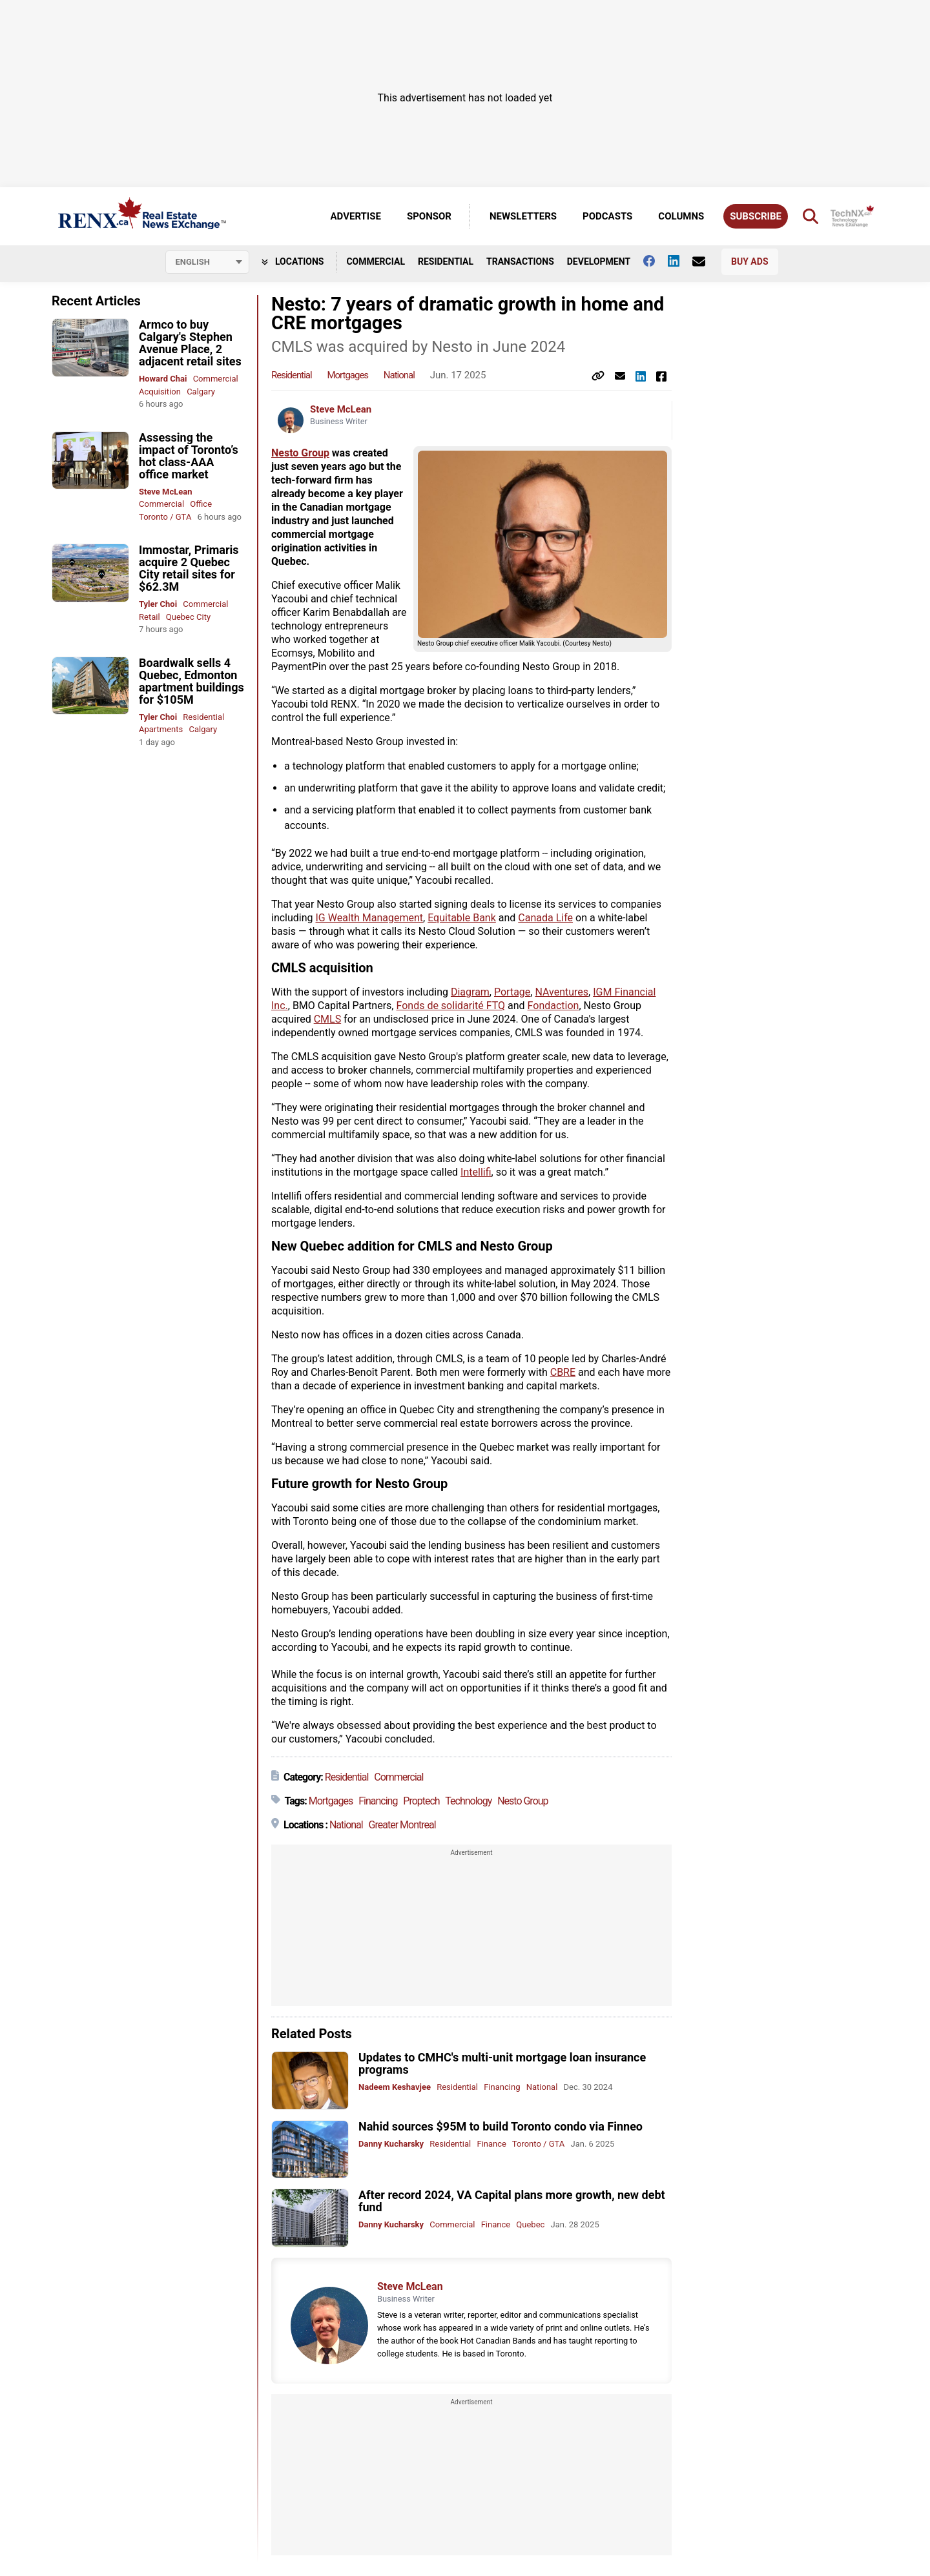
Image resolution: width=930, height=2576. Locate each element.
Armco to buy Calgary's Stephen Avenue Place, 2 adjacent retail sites (190, 343)
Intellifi (475, 1172)
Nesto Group (300, 453)
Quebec (530, 2224)
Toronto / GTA (165, 517)
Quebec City (188, 617)
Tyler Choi (158, 604)
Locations (293, 261)
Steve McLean (165, 491)
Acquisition (160, 391)
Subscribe (755, 216)
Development (598, 261)
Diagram (470, 992)
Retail (149, 617)
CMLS (328, 1019)
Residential (445, 261)
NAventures (561, 992)
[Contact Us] (705, 261)
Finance (491, 2144)
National (399, 375)
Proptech (421, 1801)
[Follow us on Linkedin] (680, 260)
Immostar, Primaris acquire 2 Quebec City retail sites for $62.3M (188, 568)
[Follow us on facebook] (655, 260)
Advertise (356, 216)
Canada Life (545, 918)
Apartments (161, 729)
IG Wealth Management (370, 918)
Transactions (520, 261)
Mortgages (347, 375)
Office (201, 504)
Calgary (201, 391)
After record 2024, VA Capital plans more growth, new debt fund (511, 2201)
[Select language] (207, 262)
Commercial (375, 261)
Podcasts (607, 216)
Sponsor (429, 216)
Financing (377, 1801)
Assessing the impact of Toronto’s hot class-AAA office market (188, 456)
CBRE (562, 1372)
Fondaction (553, 1005)
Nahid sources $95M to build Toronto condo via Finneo (500, 2126)
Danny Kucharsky (391, 2144)
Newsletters (523, 216)
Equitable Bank (462, 918)
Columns (681, 216)
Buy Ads (749, 261)
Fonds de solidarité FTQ (450, 1005)
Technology (468, 1801)
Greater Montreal (402, 1825)
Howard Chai (163, 378)
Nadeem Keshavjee (394, 2087)
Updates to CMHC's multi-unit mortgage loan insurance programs (502, 2063)
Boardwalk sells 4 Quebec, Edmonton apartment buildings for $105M (191, 681)
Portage (512, 992)
